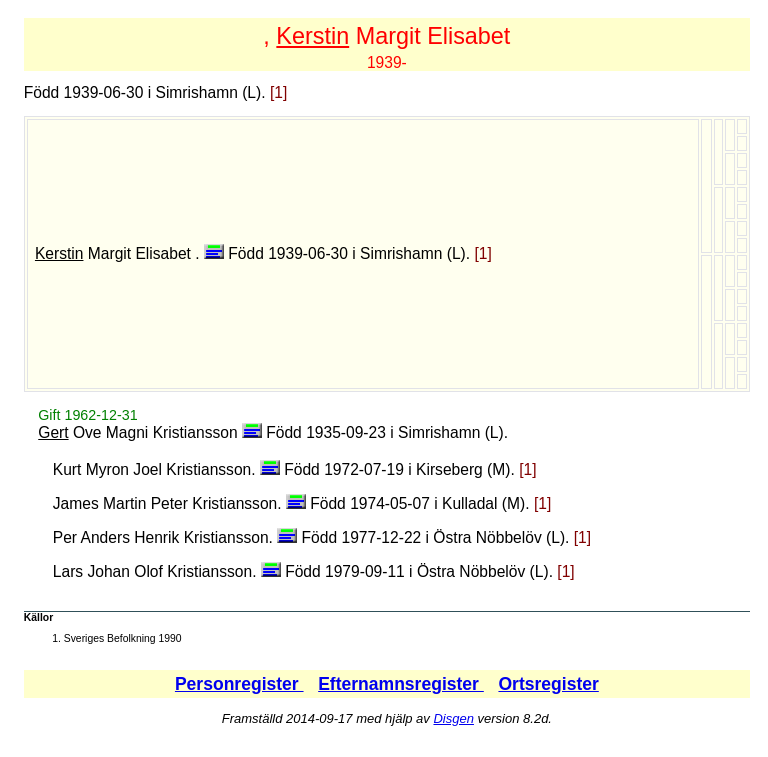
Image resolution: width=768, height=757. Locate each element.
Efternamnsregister (401, 684)
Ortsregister (548, 684)
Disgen (453, 718)
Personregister (239, 684)
